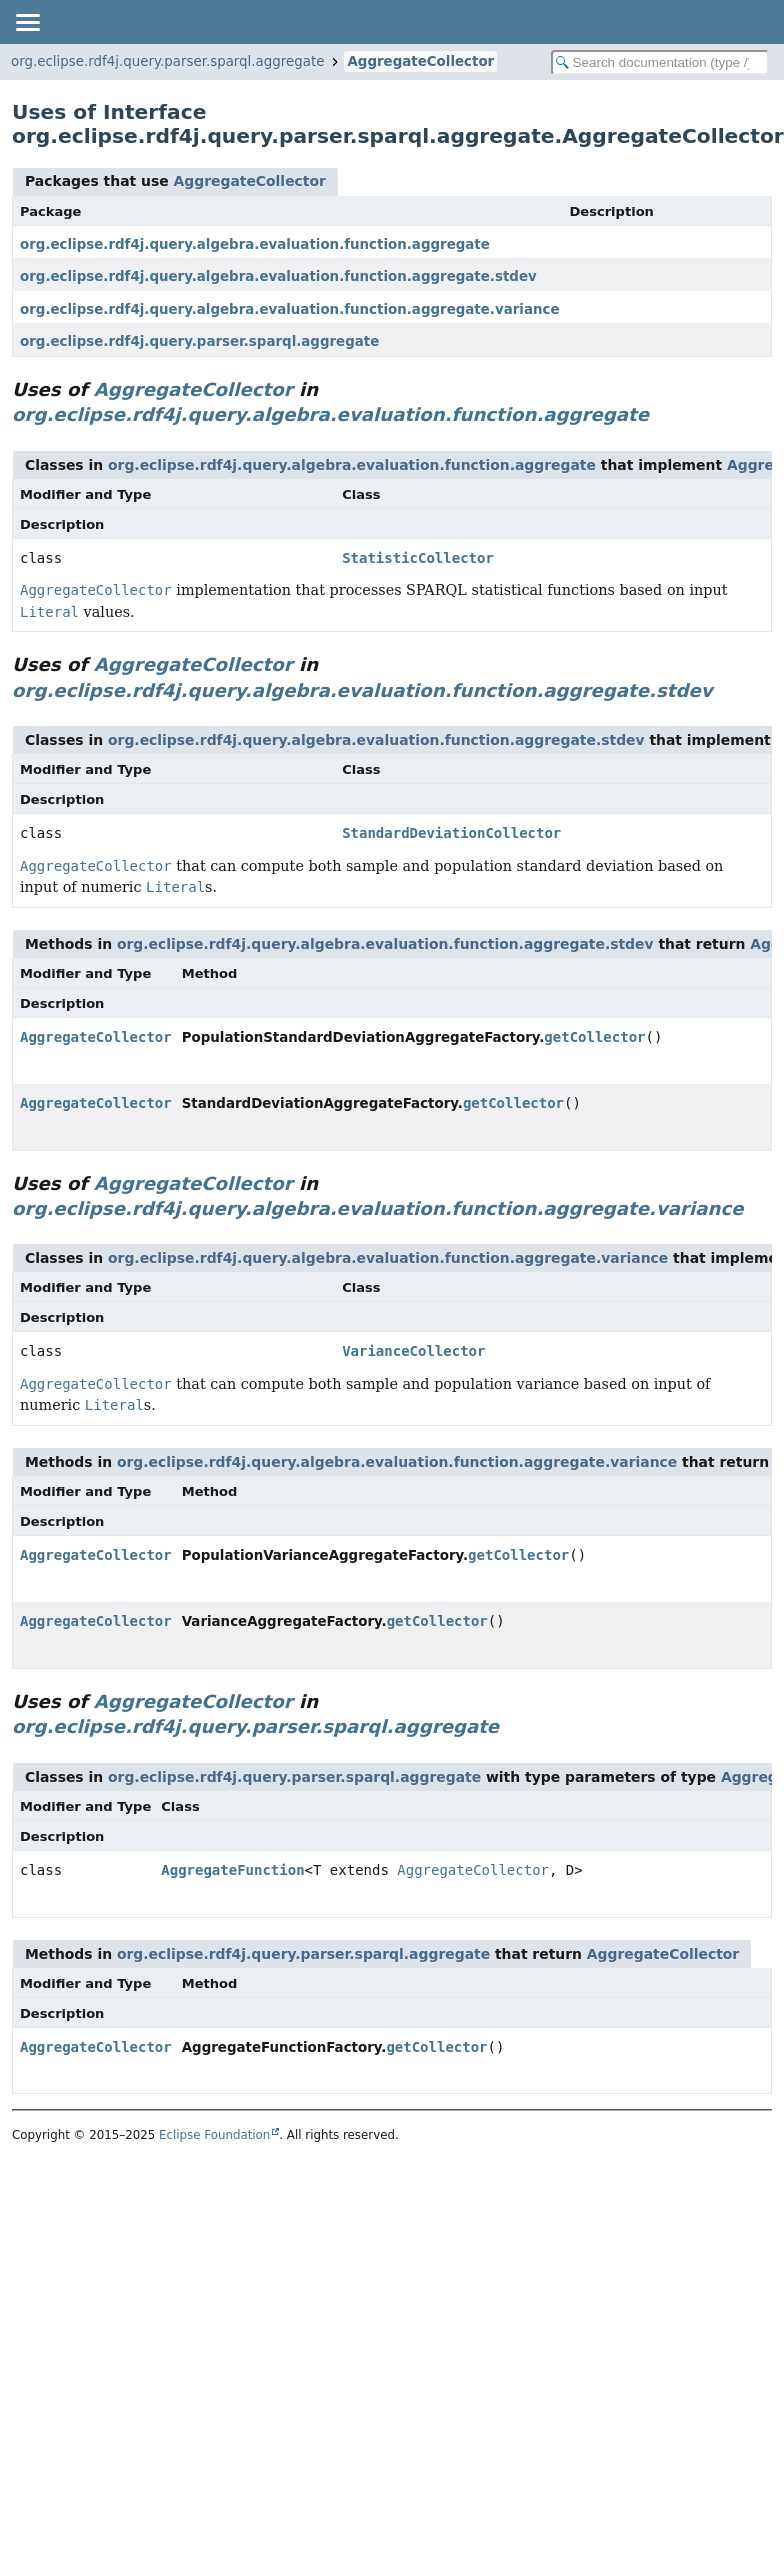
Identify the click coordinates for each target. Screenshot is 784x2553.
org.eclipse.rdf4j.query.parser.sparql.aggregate (167, 61)
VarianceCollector (413, 1351)
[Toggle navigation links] (27, 22)
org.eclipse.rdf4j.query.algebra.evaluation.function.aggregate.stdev (278, 276)
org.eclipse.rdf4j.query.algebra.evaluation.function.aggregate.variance (290, 309)
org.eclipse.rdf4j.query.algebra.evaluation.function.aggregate (255, 244)
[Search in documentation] (660, 62)
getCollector (594, 1037)
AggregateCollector (420, 61)
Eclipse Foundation (214, 2135)
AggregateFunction (232, 1870)
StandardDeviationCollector (451, 833)
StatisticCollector (418, 558)
